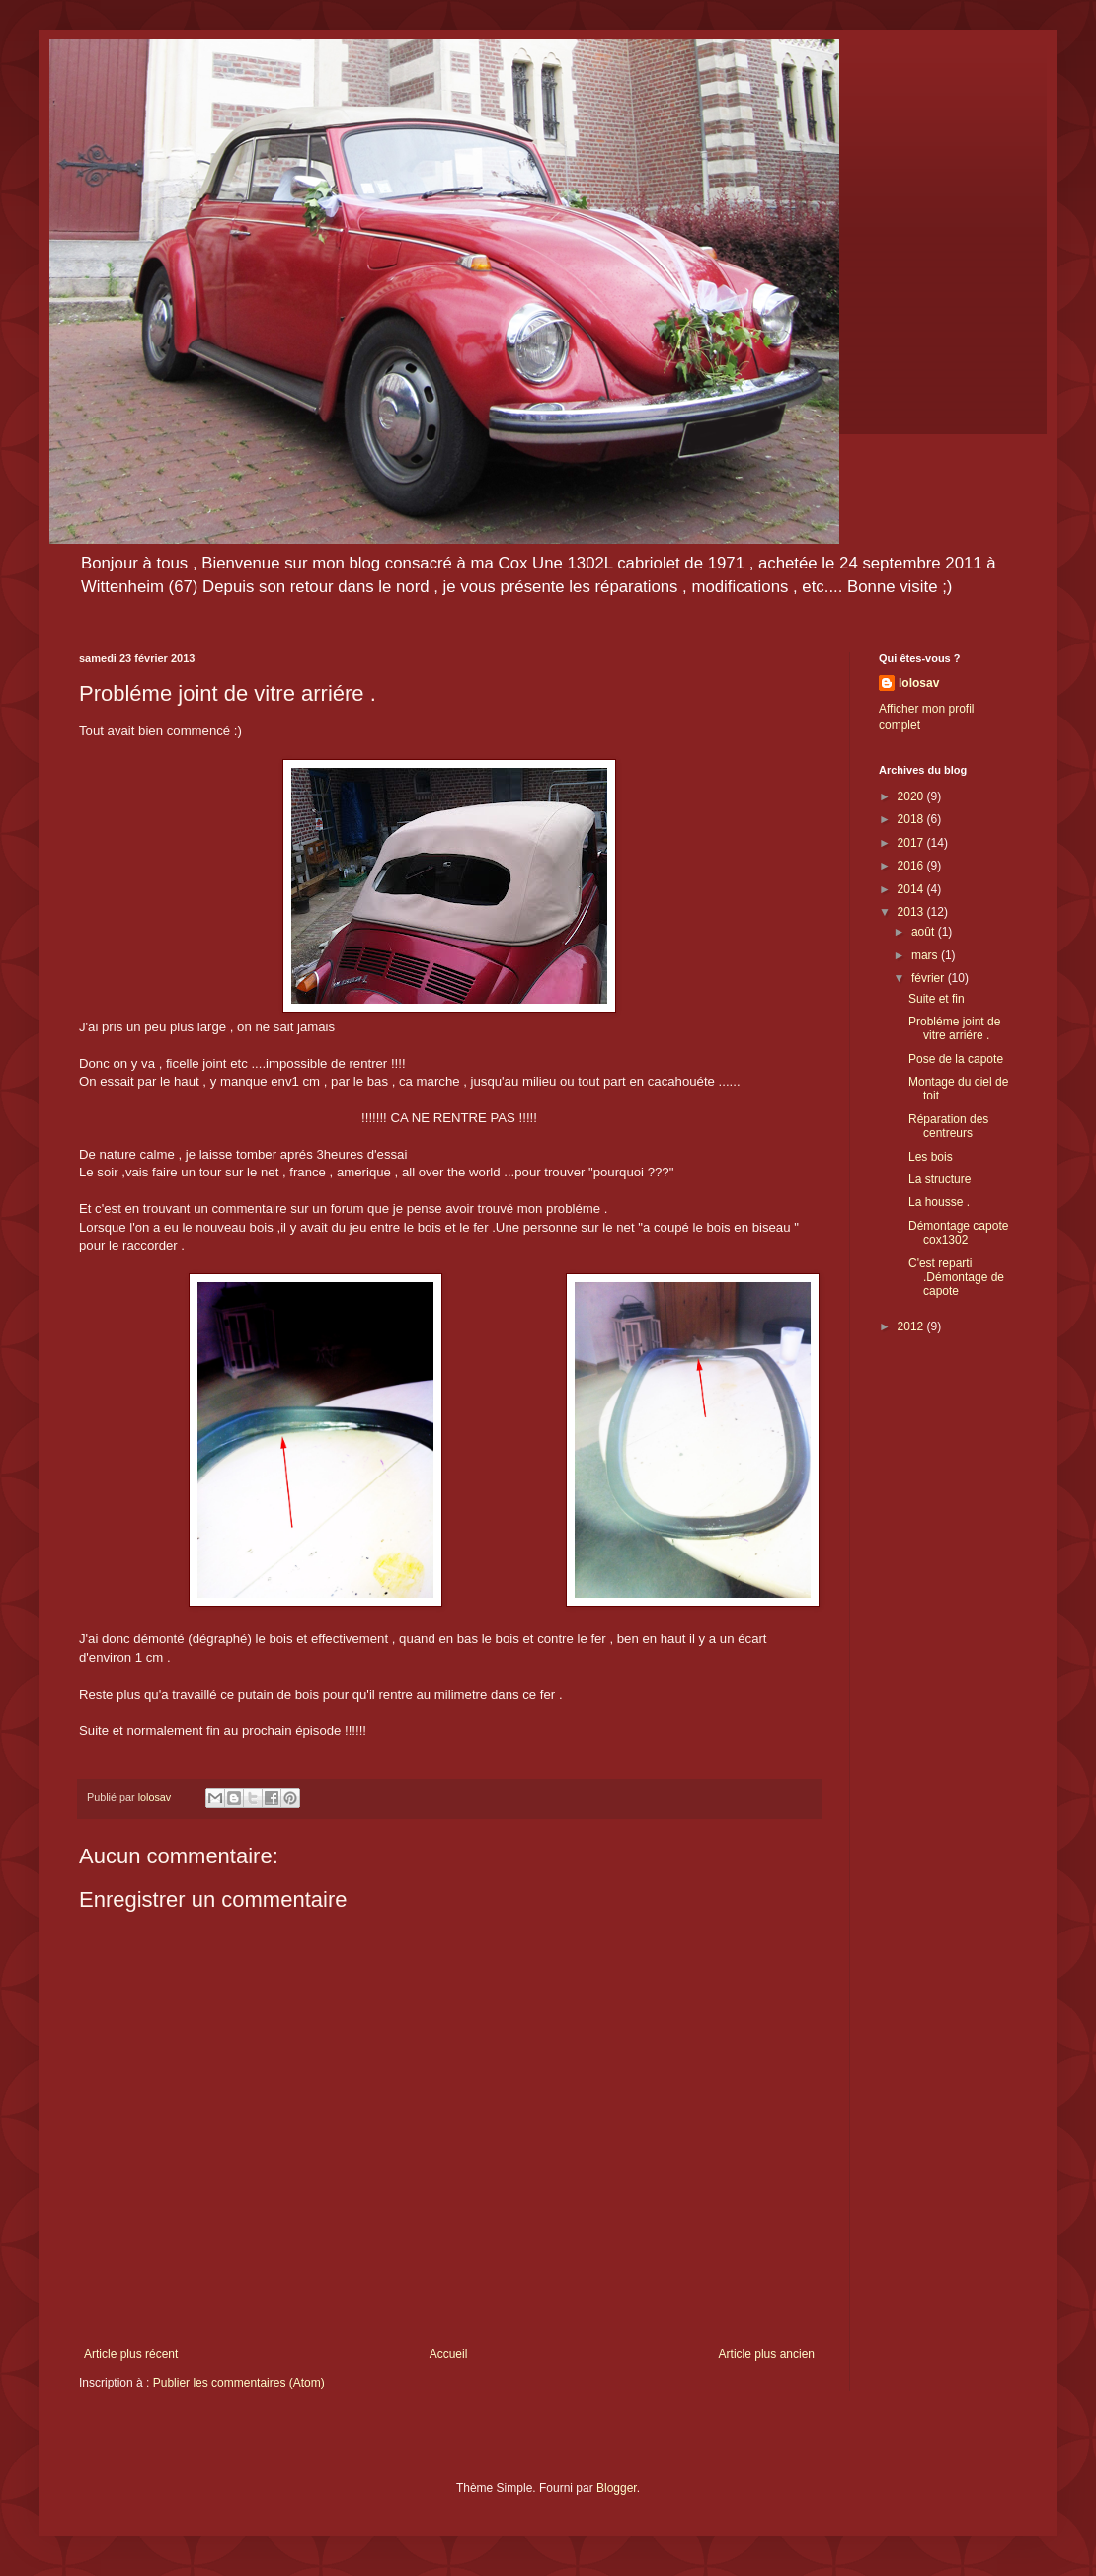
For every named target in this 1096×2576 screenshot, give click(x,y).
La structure (939, 1179)
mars (926, 955)
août (924, 932)
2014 (912, 889)
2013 (912, 912)
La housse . (939, 1202)
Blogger (616, 2488)
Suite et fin (936, 999)
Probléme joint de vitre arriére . (954, 1028)
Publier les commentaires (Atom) (239, 2382)
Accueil (449, 2354)
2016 (912, 865)
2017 (912, 843)
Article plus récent (131, 2354)
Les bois (930, 1157)
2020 (912, 796)
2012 (912, 1326)
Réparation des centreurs (948, 1126)
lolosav (919, 683)
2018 (912, 819)
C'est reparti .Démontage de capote (956, 1277)
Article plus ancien (767, 2354)
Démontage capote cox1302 (958, 1233)
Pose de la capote (955, 1059)
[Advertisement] (948, 1662)
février (929, 978)
